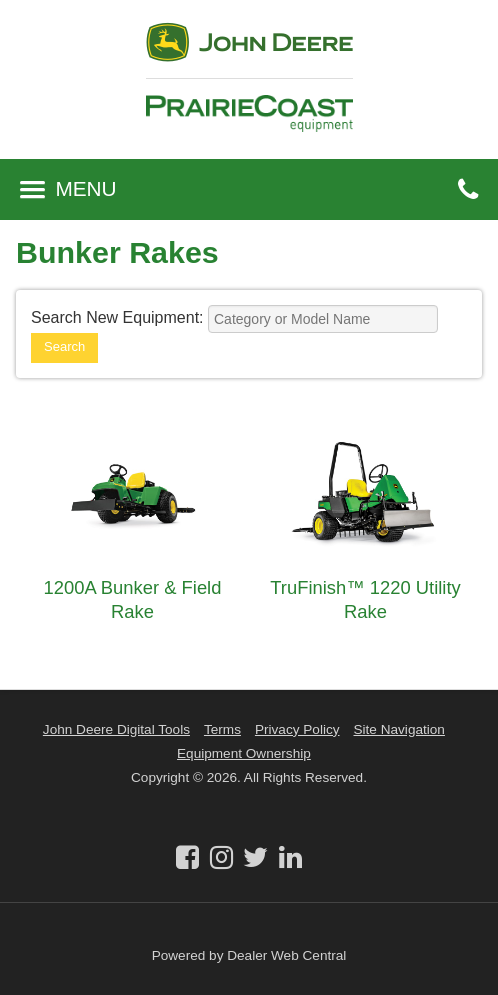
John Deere (249, 50)
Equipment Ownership (244, 753)
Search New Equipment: (117, 317)
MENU (68, 188)
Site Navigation (399, 729)
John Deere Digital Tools (116, 729)
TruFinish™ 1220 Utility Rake (365, 599)
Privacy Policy (297, 729)
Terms (222, 729)
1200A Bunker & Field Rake (133, 599)
